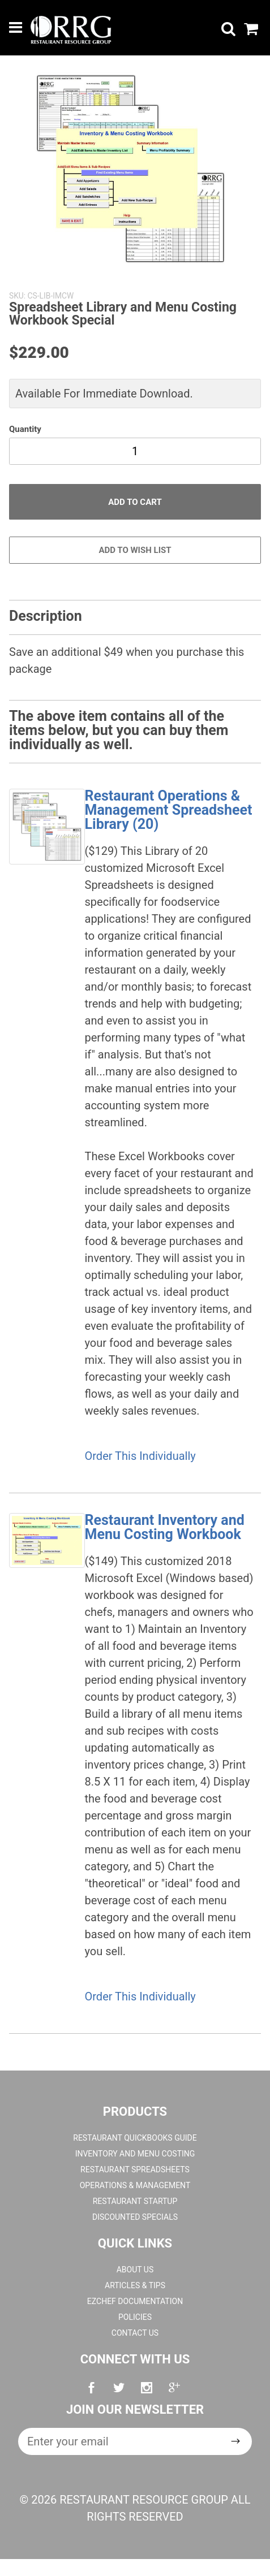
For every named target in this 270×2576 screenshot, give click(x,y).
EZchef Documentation (135, 2301)
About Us (135, 2269)
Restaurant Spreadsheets (135, 2169)
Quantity (25, 429)
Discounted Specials (135, 2216)
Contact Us (135, 2332)
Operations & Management (135, 2185)
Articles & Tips (135, 2285)
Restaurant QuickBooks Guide (134, 2137)
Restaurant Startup (135, 2201)
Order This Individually (140, 1456)
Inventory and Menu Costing (135, 2153)
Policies (135, 2317)
